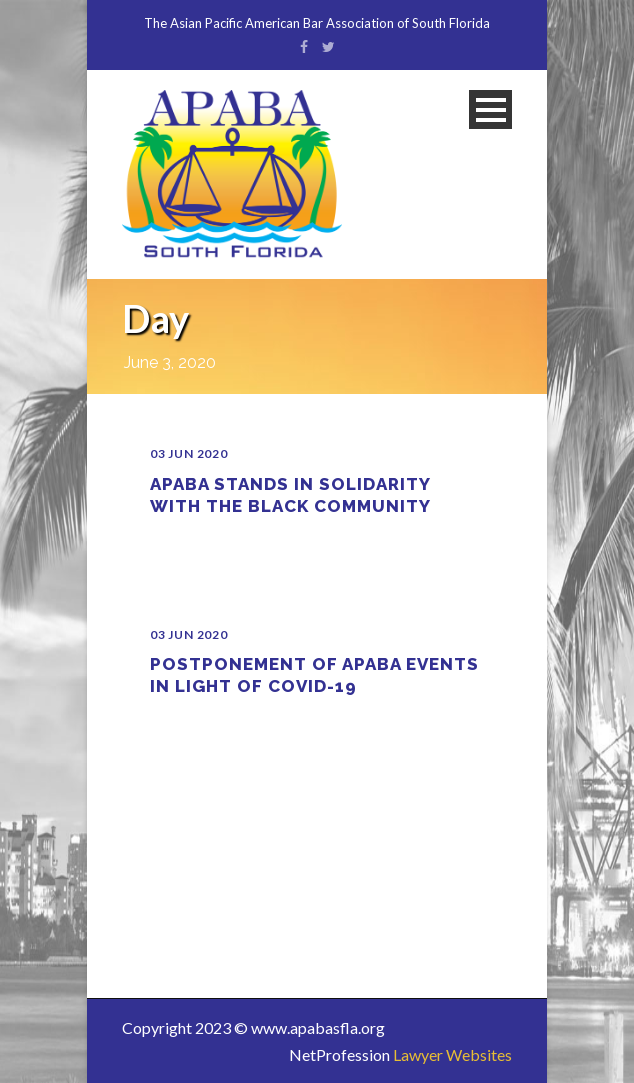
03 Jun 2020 (189, 453)
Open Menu (490, 109)
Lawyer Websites (452, 1054)
